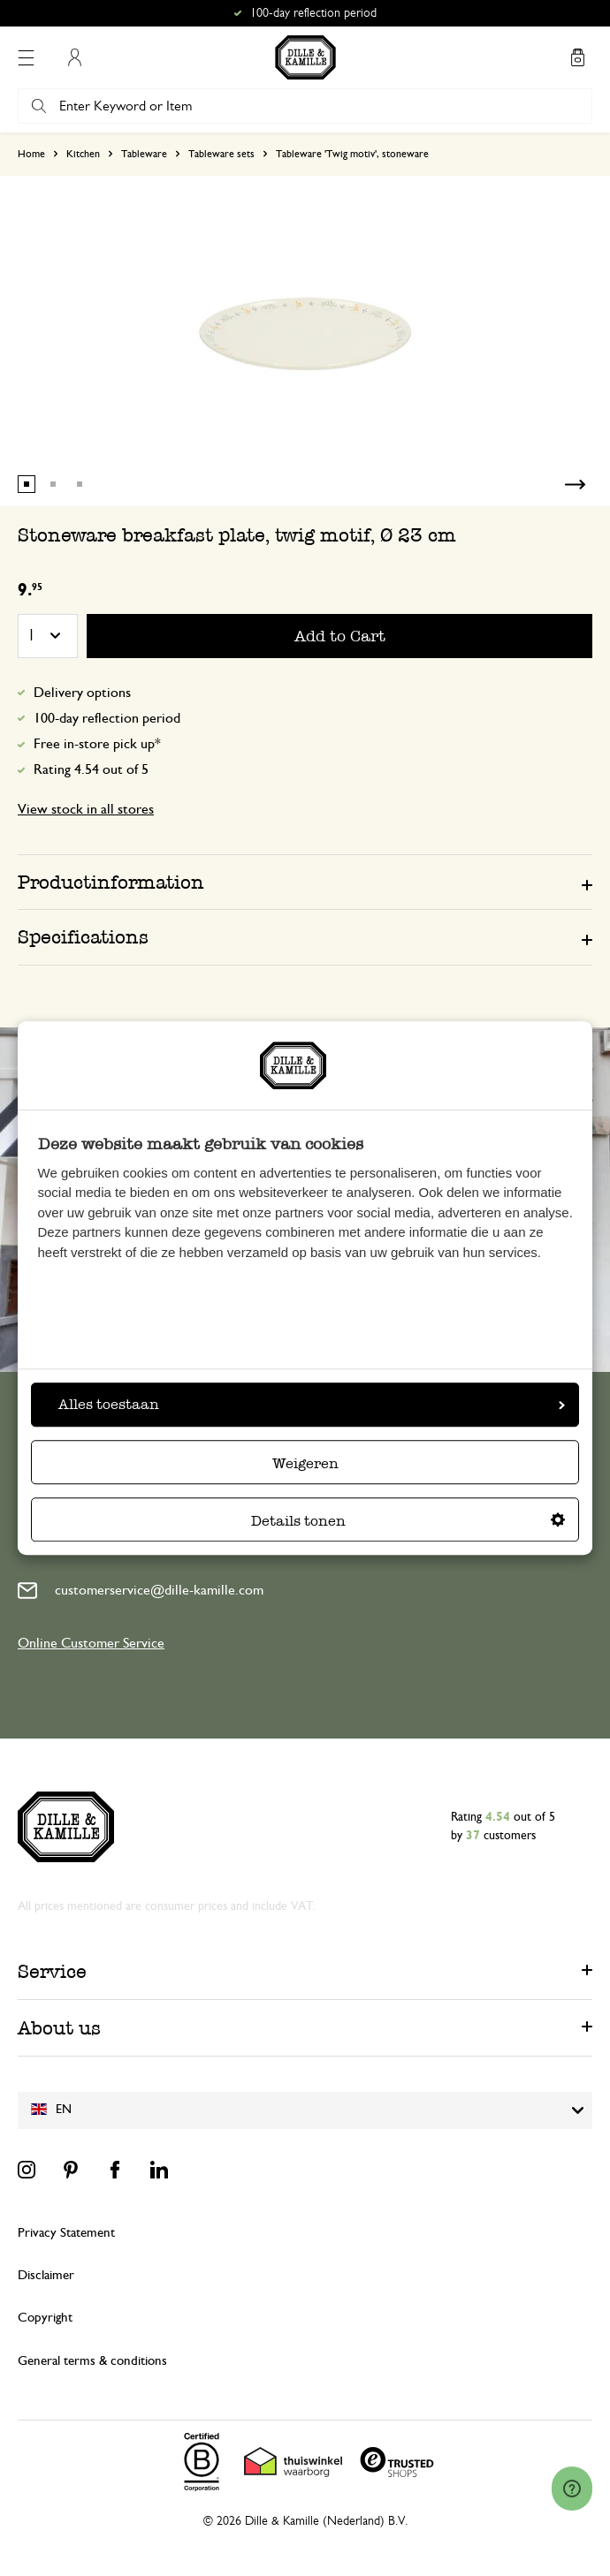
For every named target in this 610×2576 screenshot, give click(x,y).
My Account (74, 57)
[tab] (305, 881)
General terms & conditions (92, 2361)
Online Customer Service (91, 1643)
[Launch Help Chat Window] (572, 2488)
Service (52, 1971)
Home (31, 153)
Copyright (45, 2317)
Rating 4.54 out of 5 (91, 769)
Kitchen (83, 153)
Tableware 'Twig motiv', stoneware (352, 153)
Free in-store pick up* (97, 744)
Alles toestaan (311, 1404)
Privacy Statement (66, 2232)
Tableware (144, 153)
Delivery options (82, 693)
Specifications (83, 937)
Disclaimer (46, 2275)
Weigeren (305, 1463)
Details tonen (408, 1520)
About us (59, 2028)
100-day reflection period (107, 718)
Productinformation (111, 882)
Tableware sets (221, 153)
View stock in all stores (86, 809)
